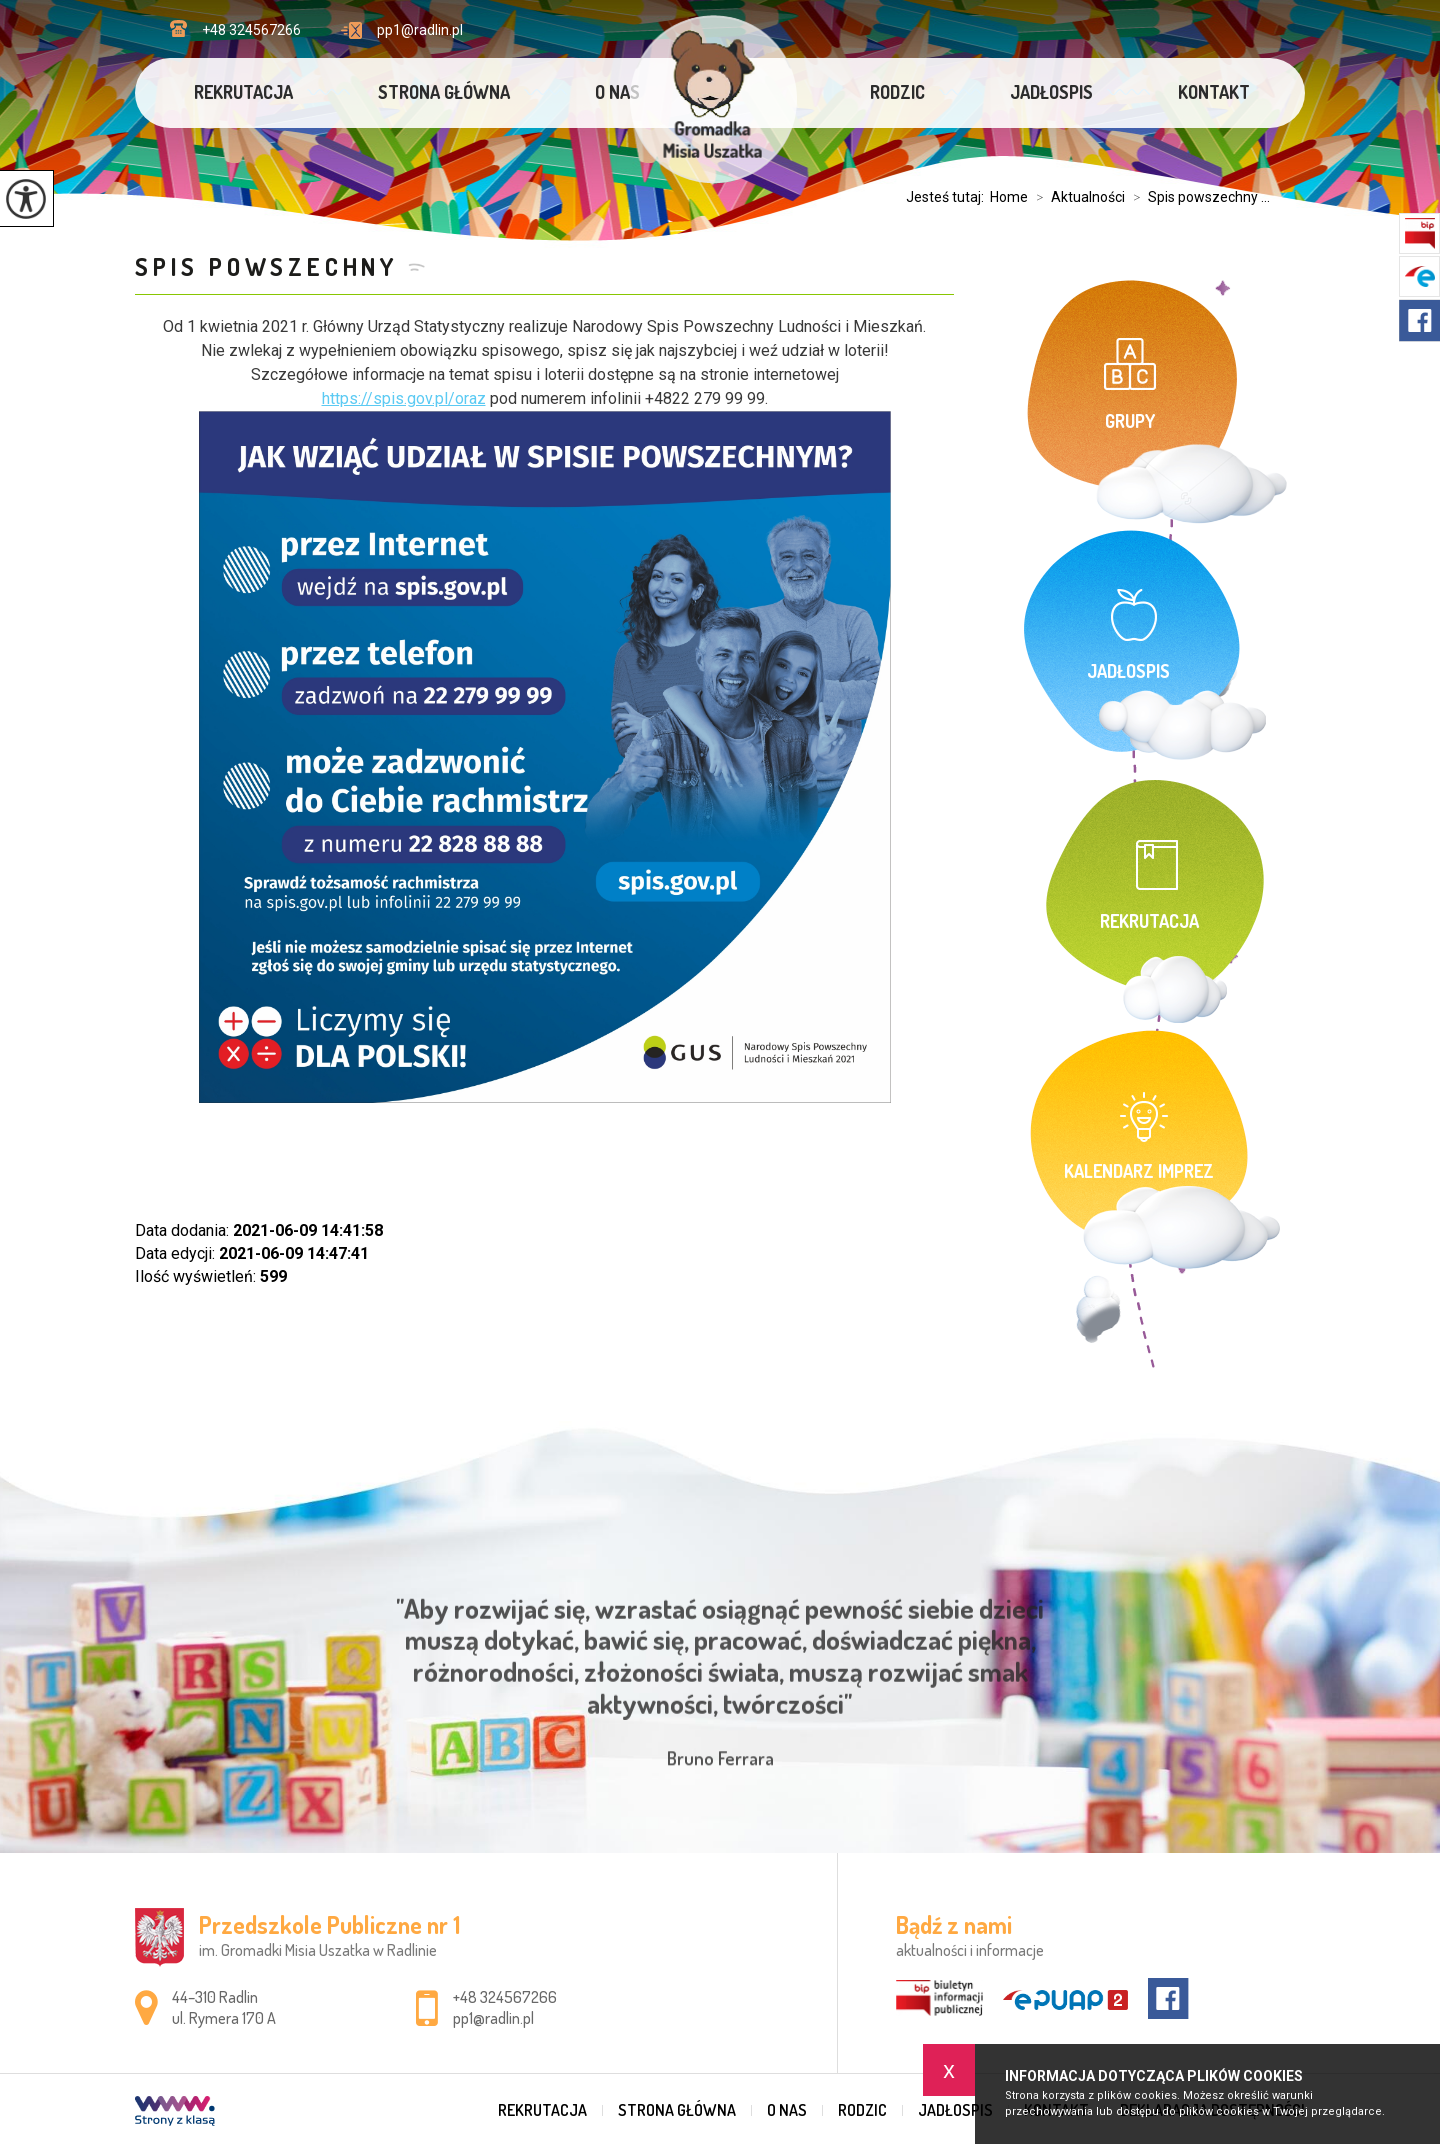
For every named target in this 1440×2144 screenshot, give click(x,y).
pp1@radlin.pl (402, 30)
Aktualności (1076, 197)
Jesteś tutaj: (948, 197)
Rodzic (897, 92)
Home (1009, 197)
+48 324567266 (235, 29)
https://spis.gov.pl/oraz (404, 398)
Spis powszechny (266, 266)
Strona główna (444, 92)
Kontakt (1214, 92)
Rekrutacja (243, 92)
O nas (617, 92)
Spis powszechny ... (1197, 197)
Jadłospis (1051, 92)
